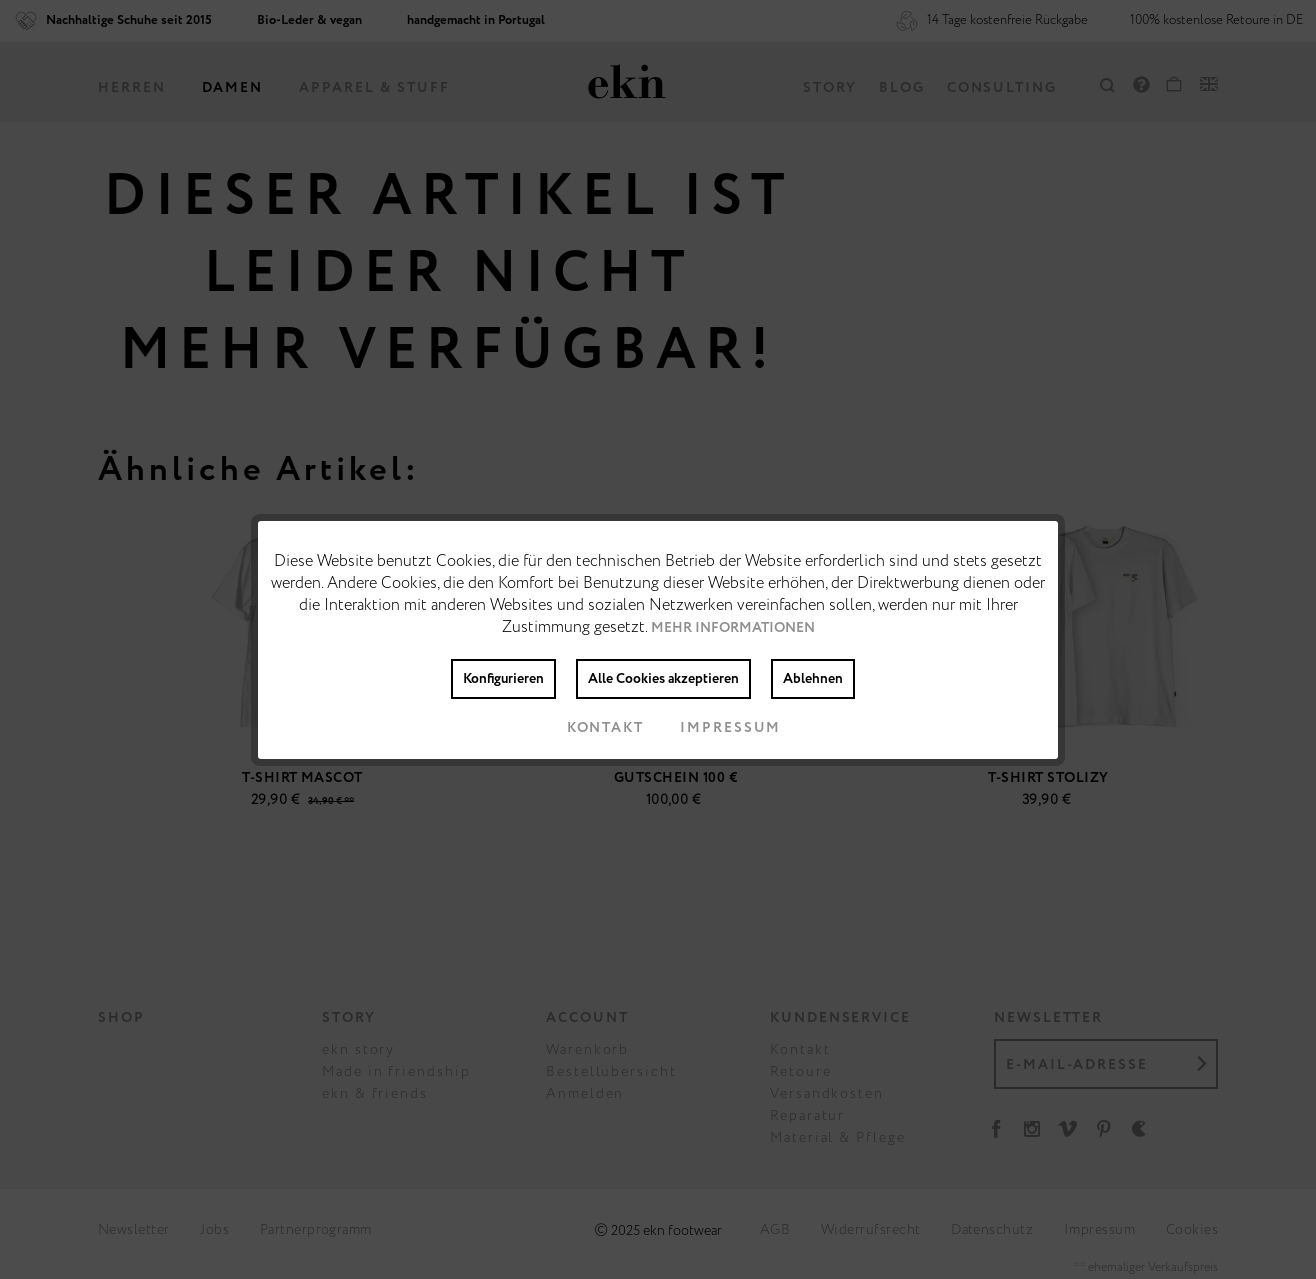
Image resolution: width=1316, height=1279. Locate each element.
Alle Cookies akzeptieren (663, 679)
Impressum (714, 728)
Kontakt (589, 728)
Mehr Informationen (733, 628)
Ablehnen (813, 679)
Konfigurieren (503, 679)
